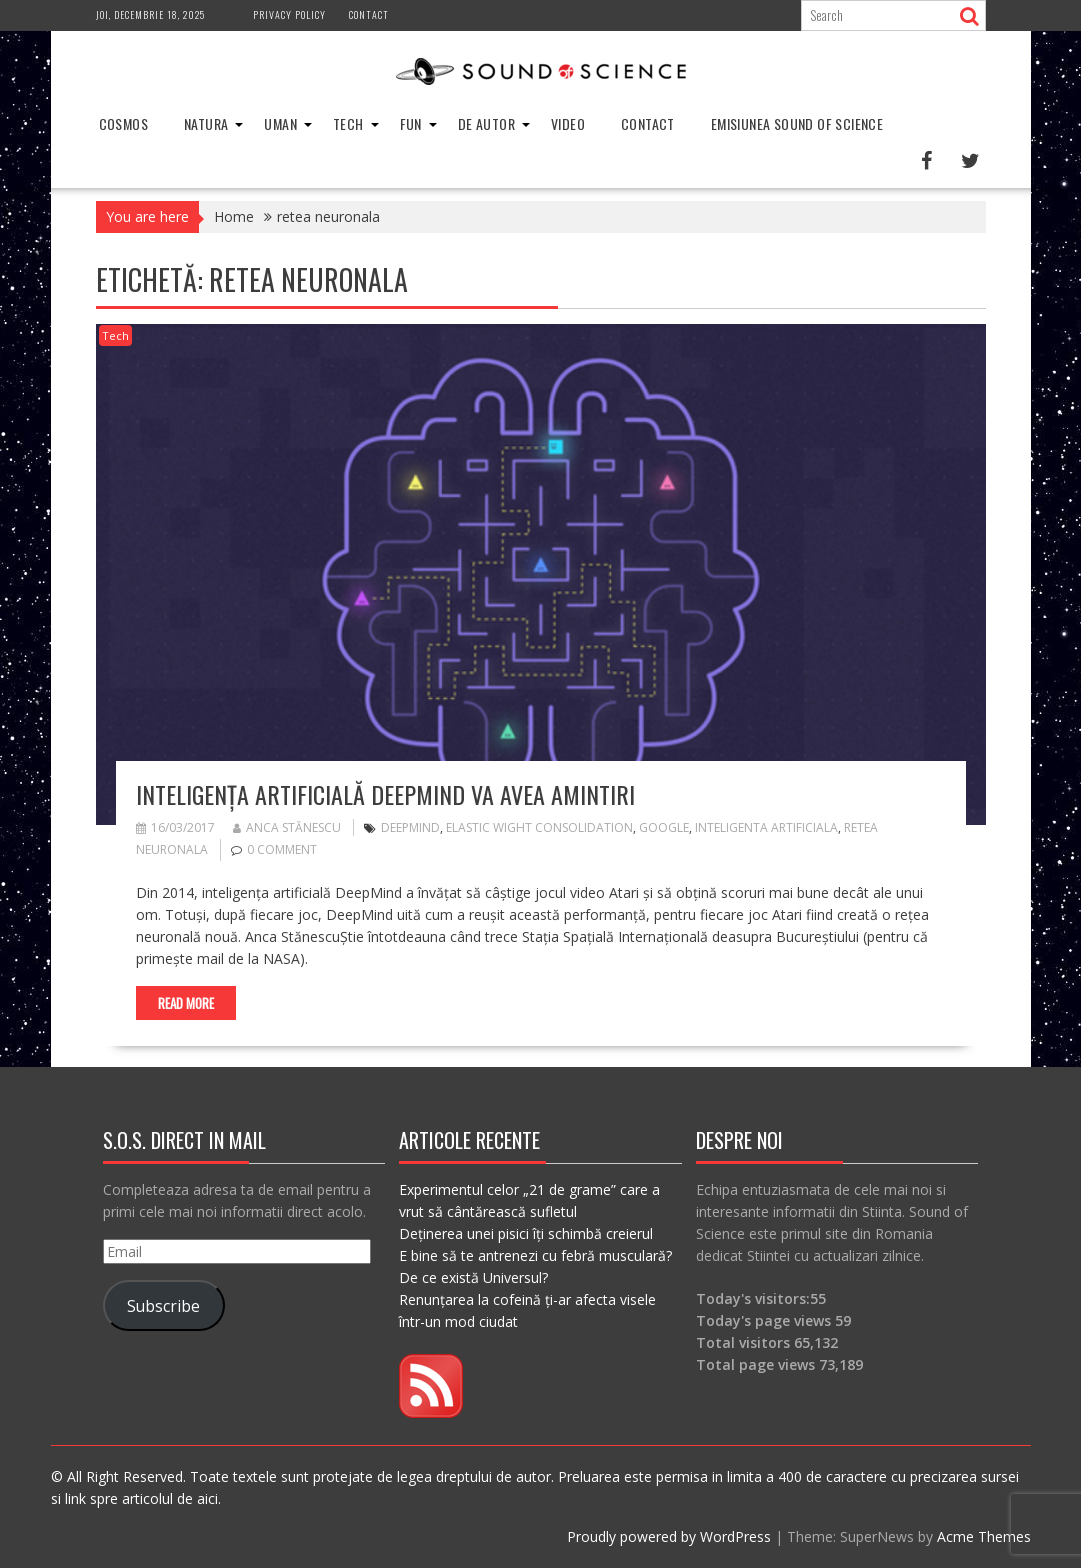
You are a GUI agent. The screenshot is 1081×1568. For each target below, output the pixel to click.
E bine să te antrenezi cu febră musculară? (535, 1255)
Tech (348, 123)
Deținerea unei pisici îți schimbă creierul (526, 1233)
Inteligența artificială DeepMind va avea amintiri (385, 794)
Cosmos (123, 123)
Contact (369, 14)
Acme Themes (984, 1536)
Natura (206, 123)
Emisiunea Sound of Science (797, 123)
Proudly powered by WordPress (669, 1536)
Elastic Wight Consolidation (539, 827)
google (664, 827)
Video (568, 123)
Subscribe (163, 1306)
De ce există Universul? (473, 1277)
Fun (411, 123)
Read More (186, 1003)
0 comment (282, 849)
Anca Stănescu (287, 827)
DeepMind (410, 827)
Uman (280, 123)
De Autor (486, 123)
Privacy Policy (289, 14)
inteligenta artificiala (766, 827)
